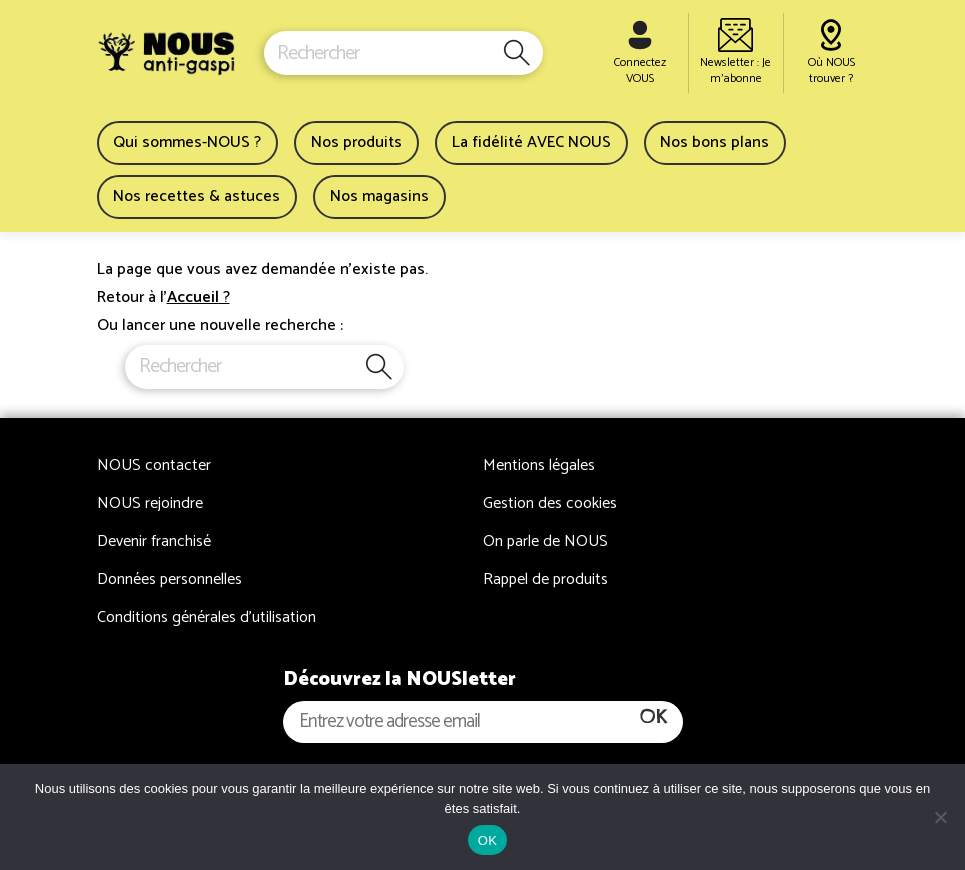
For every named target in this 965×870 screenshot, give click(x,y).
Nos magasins (379, 196)
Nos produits (356, 142)
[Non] (940, 817)
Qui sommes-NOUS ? (187, 142)
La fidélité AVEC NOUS (531, 142)
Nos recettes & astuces (196, 196)
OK (487, 840)
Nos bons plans (714, 142)
